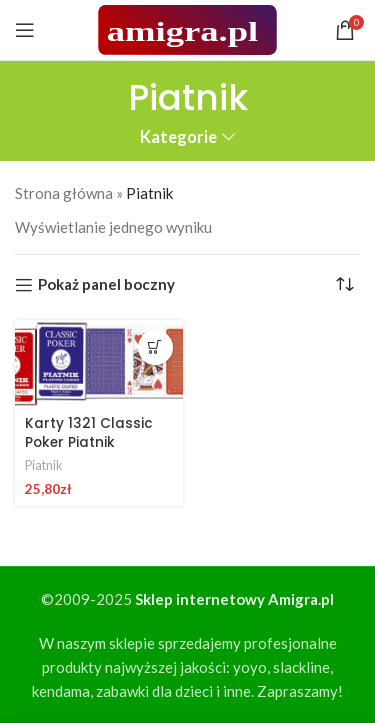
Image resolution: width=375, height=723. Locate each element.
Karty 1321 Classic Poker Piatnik (89, 433)
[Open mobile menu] (25, 30)
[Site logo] (187, 28)
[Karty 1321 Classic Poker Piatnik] (99, 364)
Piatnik (44, 465)
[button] (155, 347)
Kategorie (178, 137)
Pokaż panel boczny (106, 285)
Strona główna (64, 193)
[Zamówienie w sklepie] (345, 285)
